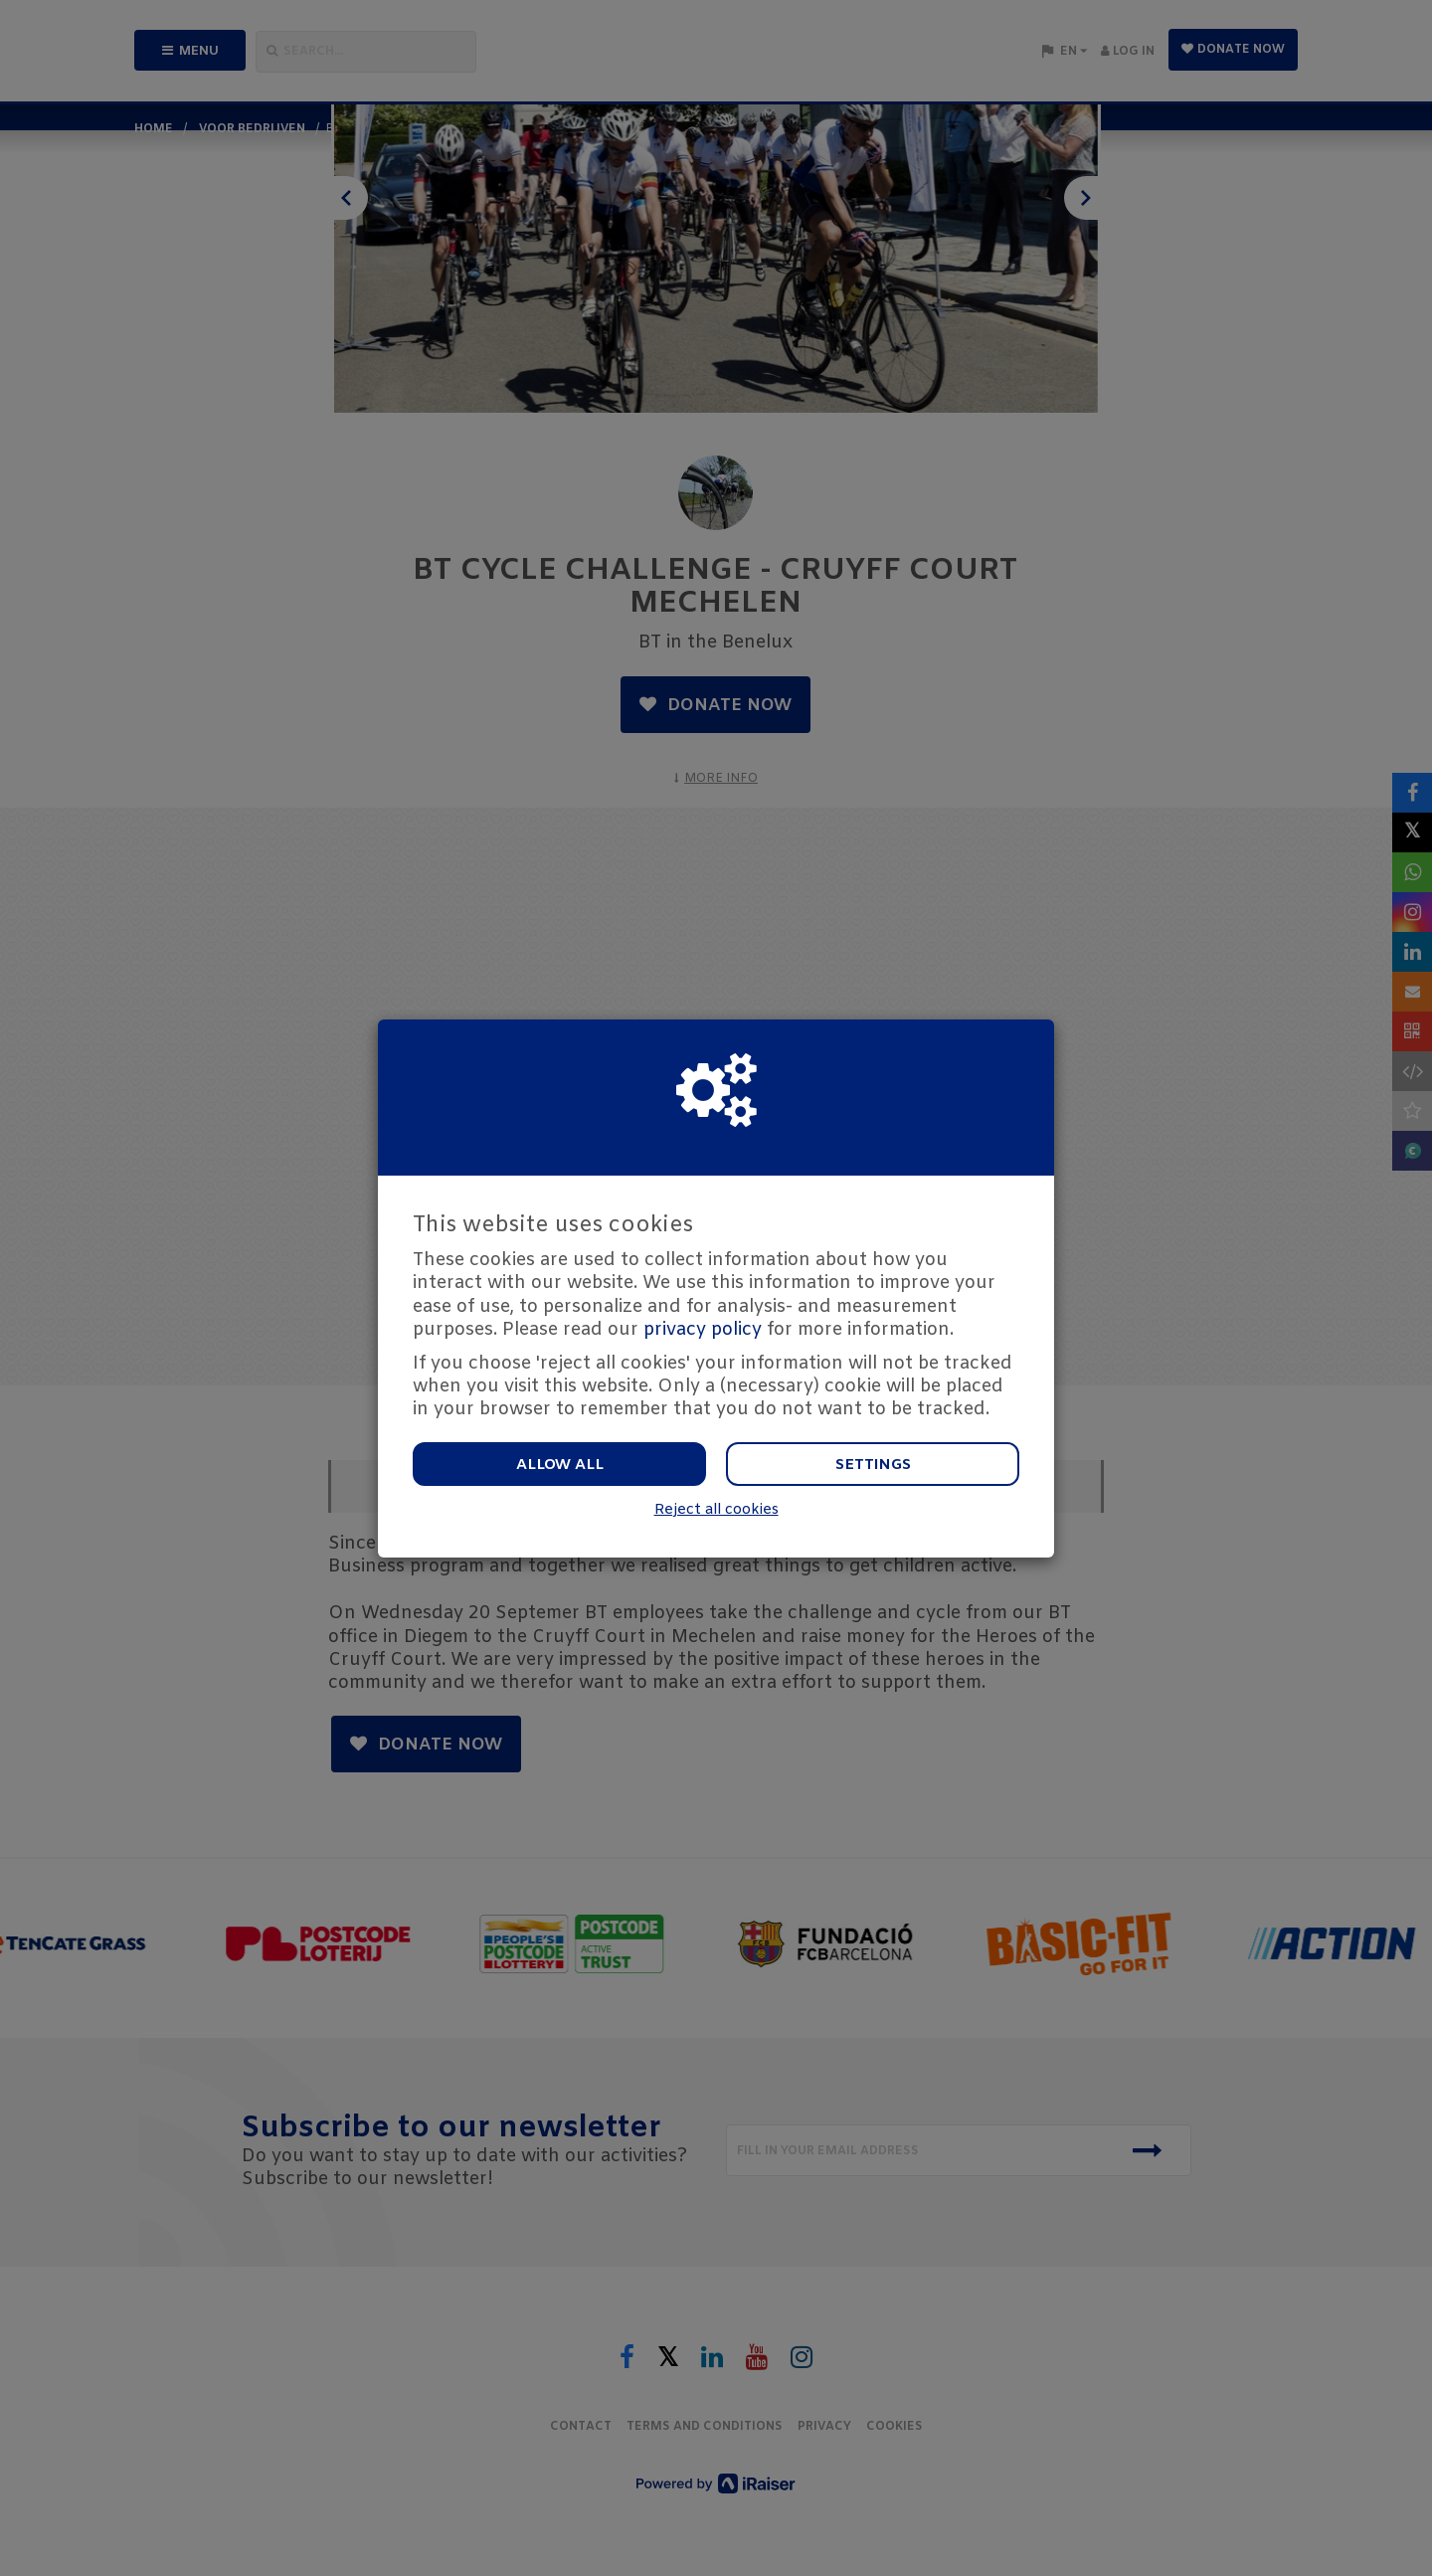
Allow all (560, 1465)
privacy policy (702, 1330)
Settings (873, 1465)
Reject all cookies (716, 1510)
